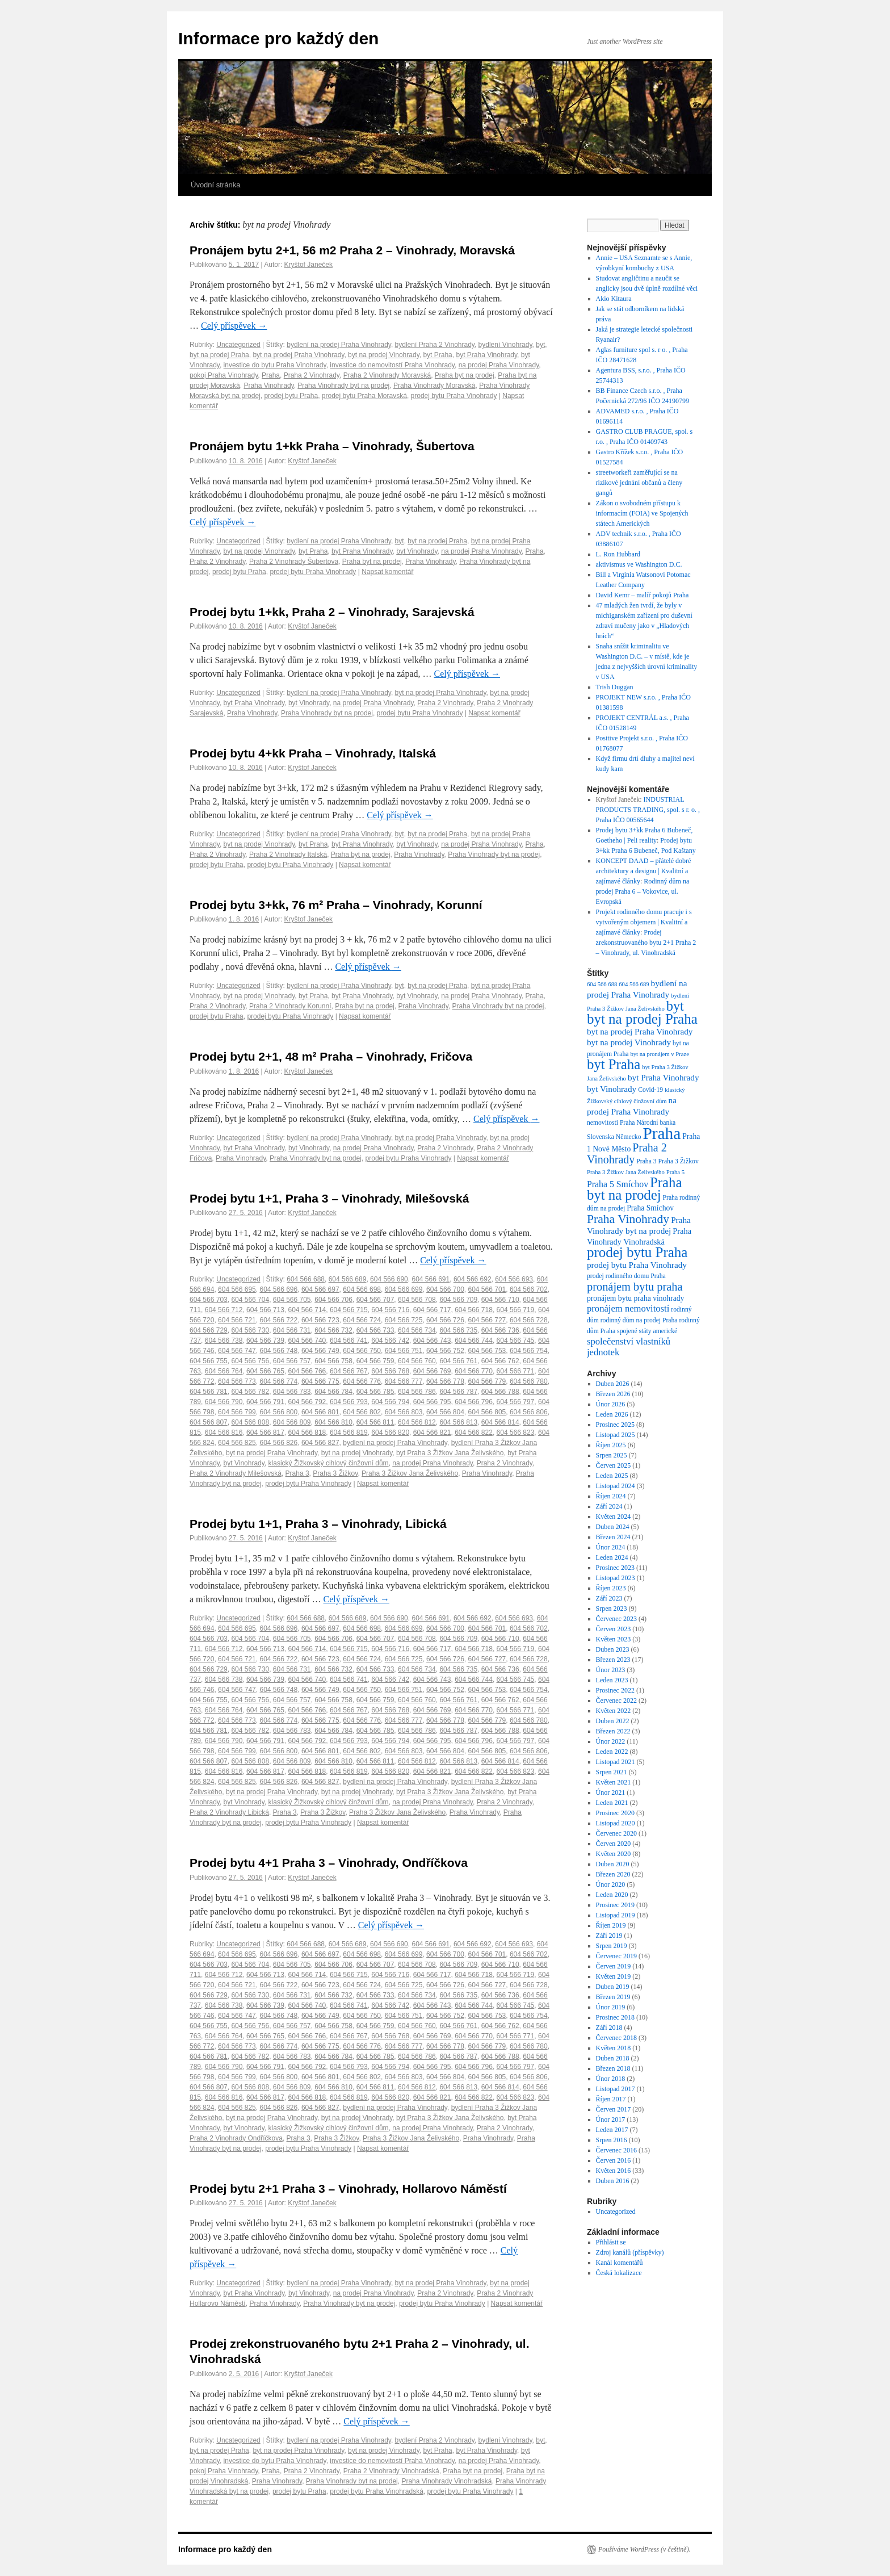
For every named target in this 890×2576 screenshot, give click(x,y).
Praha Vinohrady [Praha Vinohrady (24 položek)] (628, 1219)
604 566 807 (209, 1422)
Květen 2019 (613, 1976)
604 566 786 (417, 1392)
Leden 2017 (612, 2130)
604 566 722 (278, 1320)
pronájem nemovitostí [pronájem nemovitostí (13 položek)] (628, 1308)
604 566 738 (224, 1340)
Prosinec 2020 (615, 1813)
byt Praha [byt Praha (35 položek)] (613, 1064)
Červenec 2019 (616, 1956)
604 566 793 (349, 1402)
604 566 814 (500, 1422)
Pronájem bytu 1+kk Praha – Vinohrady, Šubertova (332, 446)
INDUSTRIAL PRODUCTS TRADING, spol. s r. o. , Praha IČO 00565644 (648, 809)
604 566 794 (390, 1402)
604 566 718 (474, 1310)
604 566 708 (417, 1300)
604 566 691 (431, 1279)
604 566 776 (362, 1381)
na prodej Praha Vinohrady (499, 365)
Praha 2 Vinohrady (311, 375)
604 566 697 (320, 1289)
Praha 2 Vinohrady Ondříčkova (236, 2138)
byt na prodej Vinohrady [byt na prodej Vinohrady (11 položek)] (629, 1042)
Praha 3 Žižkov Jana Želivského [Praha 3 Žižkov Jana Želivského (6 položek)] (626, 1172)
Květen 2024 (613, 1517)
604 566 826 (278, 1443)
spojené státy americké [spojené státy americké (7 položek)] (647, 1331)
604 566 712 (224, 1310)
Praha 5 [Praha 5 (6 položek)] (675, 1172)
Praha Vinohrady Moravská (434, 385)
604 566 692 (473, 1279)
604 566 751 (404, 1351)
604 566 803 (404, 1412)
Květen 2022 (613, 1711)
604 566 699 (404, 1289)
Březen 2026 (613, 1394)
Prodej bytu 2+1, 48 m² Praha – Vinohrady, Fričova (331, 1056)
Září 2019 (609, 1936)
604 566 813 (458, 1422)
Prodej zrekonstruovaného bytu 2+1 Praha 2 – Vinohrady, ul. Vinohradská (646, 942)
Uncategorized (238, 345)
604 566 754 (529, 1351)
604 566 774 (278, 1381)
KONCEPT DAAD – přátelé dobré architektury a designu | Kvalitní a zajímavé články (643, 871)
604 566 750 (362, 1351)
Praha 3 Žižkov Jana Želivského (410, 1473)
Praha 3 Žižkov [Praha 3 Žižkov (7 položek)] (678, 1161)
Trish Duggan (614, 687)
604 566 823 (516, 1432)
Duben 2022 (612, 1721)
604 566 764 (224, 1371)
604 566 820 (390, 1432)
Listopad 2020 (615, 1823)
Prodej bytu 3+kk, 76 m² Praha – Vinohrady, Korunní (336, 904)
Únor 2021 (610, 1792)
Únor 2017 (610, 2119)
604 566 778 (445, 1381)
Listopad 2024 (615, 1486)
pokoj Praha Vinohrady (224, 375)
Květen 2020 (613, 1854)
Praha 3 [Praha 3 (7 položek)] (646, 1161)
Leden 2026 (612, 1414)
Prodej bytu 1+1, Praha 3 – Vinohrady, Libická (318, 1523)
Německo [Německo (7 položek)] (628, 1137)
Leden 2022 (612, 1752)
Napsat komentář (387, 572)
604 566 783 (292, 1392)
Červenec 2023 (616, 1619)
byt (540, 345)
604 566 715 (349, 1310)
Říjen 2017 (611, 2099)
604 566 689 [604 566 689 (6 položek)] (634, 984)
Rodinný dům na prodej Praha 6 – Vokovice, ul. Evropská (643, 891)
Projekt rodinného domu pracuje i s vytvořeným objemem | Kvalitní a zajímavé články (644, 922)
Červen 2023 (613, 1629)
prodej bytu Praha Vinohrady (454, 396)
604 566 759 (375, 1361)
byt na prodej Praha (219, 355)
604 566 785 (375, 1392)
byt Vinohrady (416, 551)
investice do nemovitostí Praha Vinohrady (392, 365)
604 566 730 (250, 1330)
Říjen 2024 (611, 1496)
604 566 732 (333, 1330)
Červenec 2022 (616, 1700)
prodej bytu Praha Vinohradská (376, 2491)
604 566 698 (362, 1289)
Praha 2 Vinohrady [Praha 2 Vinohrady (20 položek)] (627, 1153)
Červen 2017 (613, 2109)
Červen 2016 (613, 2160)
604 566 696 (278, 1289)
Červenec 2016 (616, 2150)
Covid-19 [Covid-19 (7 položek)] (650, 1090)
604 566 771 (516, 1371)
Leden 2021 (612, 1803)
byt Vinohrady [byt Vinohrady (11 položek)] (611, 1089)
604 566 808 (250, 1422)
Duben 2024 (612, 1527)
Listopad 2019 (615, 1915)
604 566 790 (224, 1402)
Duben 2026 (612, 1384)
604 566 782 (250, 1392)
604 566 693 (514, 1279)
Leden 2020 (612, 1895)
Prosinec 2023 (615, 1568)
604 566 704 (250, 1300)
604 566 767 (349, 1371)
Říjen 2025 (611, 1445)
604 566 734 (417, 1330)
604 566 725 (404, 1320)
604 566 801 (320, 1412)
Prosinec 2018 (615, 2017)
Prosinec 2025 (615, 1425)
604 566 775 (320, 1381)
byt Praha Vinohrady (486, 355)
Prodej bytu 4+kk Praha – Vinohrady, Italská (313, 753)
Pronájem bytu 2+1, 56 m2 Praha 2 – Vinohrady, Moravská (352, 250)
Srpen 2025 (611, 1455)
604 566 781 (209, 1392)
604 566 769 (432, 1371)
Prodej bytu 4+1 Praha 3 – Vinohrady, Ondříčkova (329, 1862)
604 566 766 (307, 1371)
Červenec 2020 (616, 1833)
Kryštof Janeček (308, 265)
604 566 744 (474, 1340)
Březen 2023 (613, 1660)
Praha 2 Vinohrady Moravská (387, 375)
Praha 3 (297, 1473)
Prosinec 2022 (615, 1690)
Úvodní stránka (215, 185)
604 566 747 (237, 1351)
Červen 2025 (613, 1465)
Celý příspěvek (234, 325)
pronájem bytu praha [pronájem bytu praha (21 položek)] (635, 1286)
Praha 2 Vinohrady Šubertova (293, 562)
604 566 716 (390, 1310)
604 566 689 (348, 1279)
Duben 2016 (612, 2181)
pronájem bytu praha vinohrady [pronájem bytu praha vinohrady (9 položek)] (635, 1298)
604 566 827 (320, 1443)
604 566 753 (487, 1351)
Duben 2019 (612, 1987)
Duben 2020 (612, 1864)
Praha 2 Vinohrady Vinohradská (391, 2471)
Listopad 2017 (615, 2089)
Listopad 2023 (615, 1578)
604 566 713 (265, 1310)
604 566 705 (292, 1300)
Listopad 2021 (615, 1762)
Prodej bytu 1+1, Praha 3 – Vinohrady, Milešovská (329, 1198)
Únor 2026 (610, 1404)
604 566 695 (237, 1289)
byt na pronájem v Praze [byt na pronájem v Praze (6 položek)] (659, 1054)
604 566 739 (265, 1340)
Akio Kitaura (614, 299)
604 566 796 (474, 1402)
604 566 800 (278, 1412)
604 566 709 (458, 1300)
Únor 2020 (610, 1884)
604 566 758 (333, 1361)
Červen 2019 (613, 1966)
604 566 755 (209, 1361)
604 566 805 (487, 1412)
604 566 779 (487, 1381)
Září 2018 (609, 2028)
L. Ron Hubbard (618, 554)
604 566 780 (529, 1381)
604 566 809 (292, 1422)
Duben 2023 (612, 1649)
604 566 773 (237, 1381)
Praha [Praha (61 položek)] (662, 1133)
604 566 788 (500, 1392)
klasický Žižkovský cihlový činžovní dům (328, 1463)
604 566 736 (500, 1330)
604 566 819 (349, 1432)
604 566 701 (487, 1289)
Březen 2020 (613, 1874)
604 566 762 (500, 1361)
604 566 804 (445, 1412)
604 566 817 (265, 1432)
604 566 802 (362, 1412)
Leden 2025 (612, 1476)
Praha (271, 375)
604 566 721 (237, 1320)
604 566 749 (320, 1351)
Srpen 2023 (611, 1608)
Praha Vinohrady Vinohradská (446, 2481)
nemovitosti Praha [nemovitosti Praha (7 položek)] (611, 1122)
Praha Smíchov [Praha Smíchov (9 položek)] (650, 1208)
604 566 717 (432, 1310)
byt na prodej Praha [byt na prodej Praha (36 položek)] (642, 1019)
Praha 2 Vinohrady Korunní (290, 1006)
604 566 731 (292, 1330)
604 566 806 (529, 1412)
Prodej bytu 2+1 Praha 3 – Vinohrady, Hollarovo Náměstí (348, 2188)
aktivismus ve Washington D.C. (639, 564)
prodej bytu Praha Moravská (364, 396)
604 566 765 (265, 1371)
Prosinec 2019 (615, 1905)
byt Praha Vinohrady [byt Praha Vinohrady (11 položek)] (663, 1077)
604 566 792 (307, 1402)
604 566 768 (390, 1371)
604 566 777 (404, 1381)
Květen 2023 (613, 1639)
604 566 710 (500, 1300)
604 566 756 (250, 1361)
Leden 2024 (612, 1557)
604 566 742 (390, 1340)
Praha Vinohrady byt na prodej (343, 385)
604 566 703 (209, 1300)
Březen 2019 (613, 1997)
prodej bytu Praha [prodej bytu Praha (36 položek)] (637, 1252)
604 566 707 (375, 1300)
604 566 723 (320, 1320)
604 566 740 (307, 1340)
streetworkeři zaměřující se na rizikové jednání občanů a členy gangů (639, 482)
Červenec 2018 (616, 2038)
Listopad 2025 (615, 1435)
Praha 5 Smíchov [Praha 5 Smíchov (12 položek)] (617, 1184)
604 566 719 (516, 1310)
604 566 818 (307, 1432)
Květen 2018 (613, 2048)
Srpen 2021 (611, 1772)
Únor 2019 (610, 2007)
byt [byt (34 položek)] (675, 1005)
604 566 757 (292, 1361)
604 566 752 (445, 1351)
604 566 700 (445, 1289)
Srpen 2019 (611, 1946)
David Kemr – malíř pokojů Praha (642, 595)
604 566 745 (516, 1340)
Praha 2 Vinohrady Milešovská (236, 1473)
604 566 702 (529, 1289)
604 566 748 (278, 1351)
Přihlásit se (611, 2242)
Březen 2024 (613, 1537)
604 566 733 (375, 1330)
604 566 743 (432, 1340)
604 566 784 (333, 1392)
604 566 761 (458, 1361)
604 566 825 (237, 1443)
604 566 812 (417, 1422)
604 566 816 (224, 1432)
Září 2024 (609, 1506)
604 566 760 (417, 1361)
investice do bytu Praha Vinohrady (275, 365)
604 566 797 (516, 1402)
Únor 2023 (610, 1670)
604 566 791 (265, 1402)
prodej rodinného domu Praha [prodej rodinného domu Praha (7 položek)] (626, 1276)
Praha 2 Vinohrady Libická (229, 1812)
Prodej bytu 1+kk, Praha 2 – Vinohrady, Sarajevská (332, 611)
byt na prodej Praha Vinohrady (298, 355)
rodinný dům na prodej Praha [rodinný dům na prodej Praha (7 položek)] (639, 1320)
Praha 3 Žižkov (335, 1473)
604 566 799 (237, 1412)
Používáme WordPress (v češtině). (644, 2549)
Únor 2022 (610, 1741)
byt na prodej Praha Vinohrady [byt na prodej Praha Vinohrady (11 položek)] (639, 1031)
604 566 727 (487, 1320)
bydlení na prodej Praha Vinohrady (339, 345)
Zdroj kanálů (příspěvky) (630, 2252)
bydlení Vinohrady (505, 345)
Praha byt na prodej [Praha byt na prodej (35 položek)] (634, 1189)
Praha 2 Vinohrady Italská (288, 854)
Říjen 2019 (611, 1925)
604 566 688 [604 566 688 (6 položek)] (602, 984)
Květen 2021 (613, 1782)
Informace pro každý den (278, 38)
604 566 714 (307, 1310)
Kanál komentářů (619, 2263)
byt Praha (437, 355)
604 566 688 (306, 1279)
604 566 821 (432, 1432)
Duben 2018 (612, 2058)
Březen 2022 (613, 1731)
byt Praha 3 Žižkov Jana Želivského (449, 1453)
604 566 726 (445, 1320)
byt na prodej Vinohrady (383, 355)
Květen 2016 (613, 2171)
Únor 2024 (610, 1547)
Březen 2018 (613, 2068)
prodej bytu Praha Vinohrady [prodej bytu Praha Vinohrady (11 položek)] (637, 1265)
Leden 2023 (612, 1680)
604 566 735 (458, 1330)
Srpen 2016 (611, 2140)
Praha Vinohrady (268, 385)
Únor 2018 (610, 2079)
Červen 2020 (613, 1844)
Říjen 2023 (611, 1588)
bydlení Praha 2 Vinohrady (435, 345)
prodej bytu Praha (291, 396)
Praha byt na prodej (464, 375)
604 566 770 (474, 1371)
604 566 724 (362, 1320)
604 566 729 (209, 1330)
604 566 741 (349, 1340)
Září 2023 (609, 1598)
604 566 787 (458, 1392)
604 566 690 (389, 1279)
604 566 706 (333, 1300)
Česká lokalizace (619, 2273)
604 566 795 (432, 1402)
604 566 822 (474, 1432)
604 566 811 (375, 1422)
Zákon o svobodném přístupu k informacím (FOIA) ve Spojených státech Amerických (642, 513)
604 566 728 (529, 1320)
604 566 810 (333, 1422)
